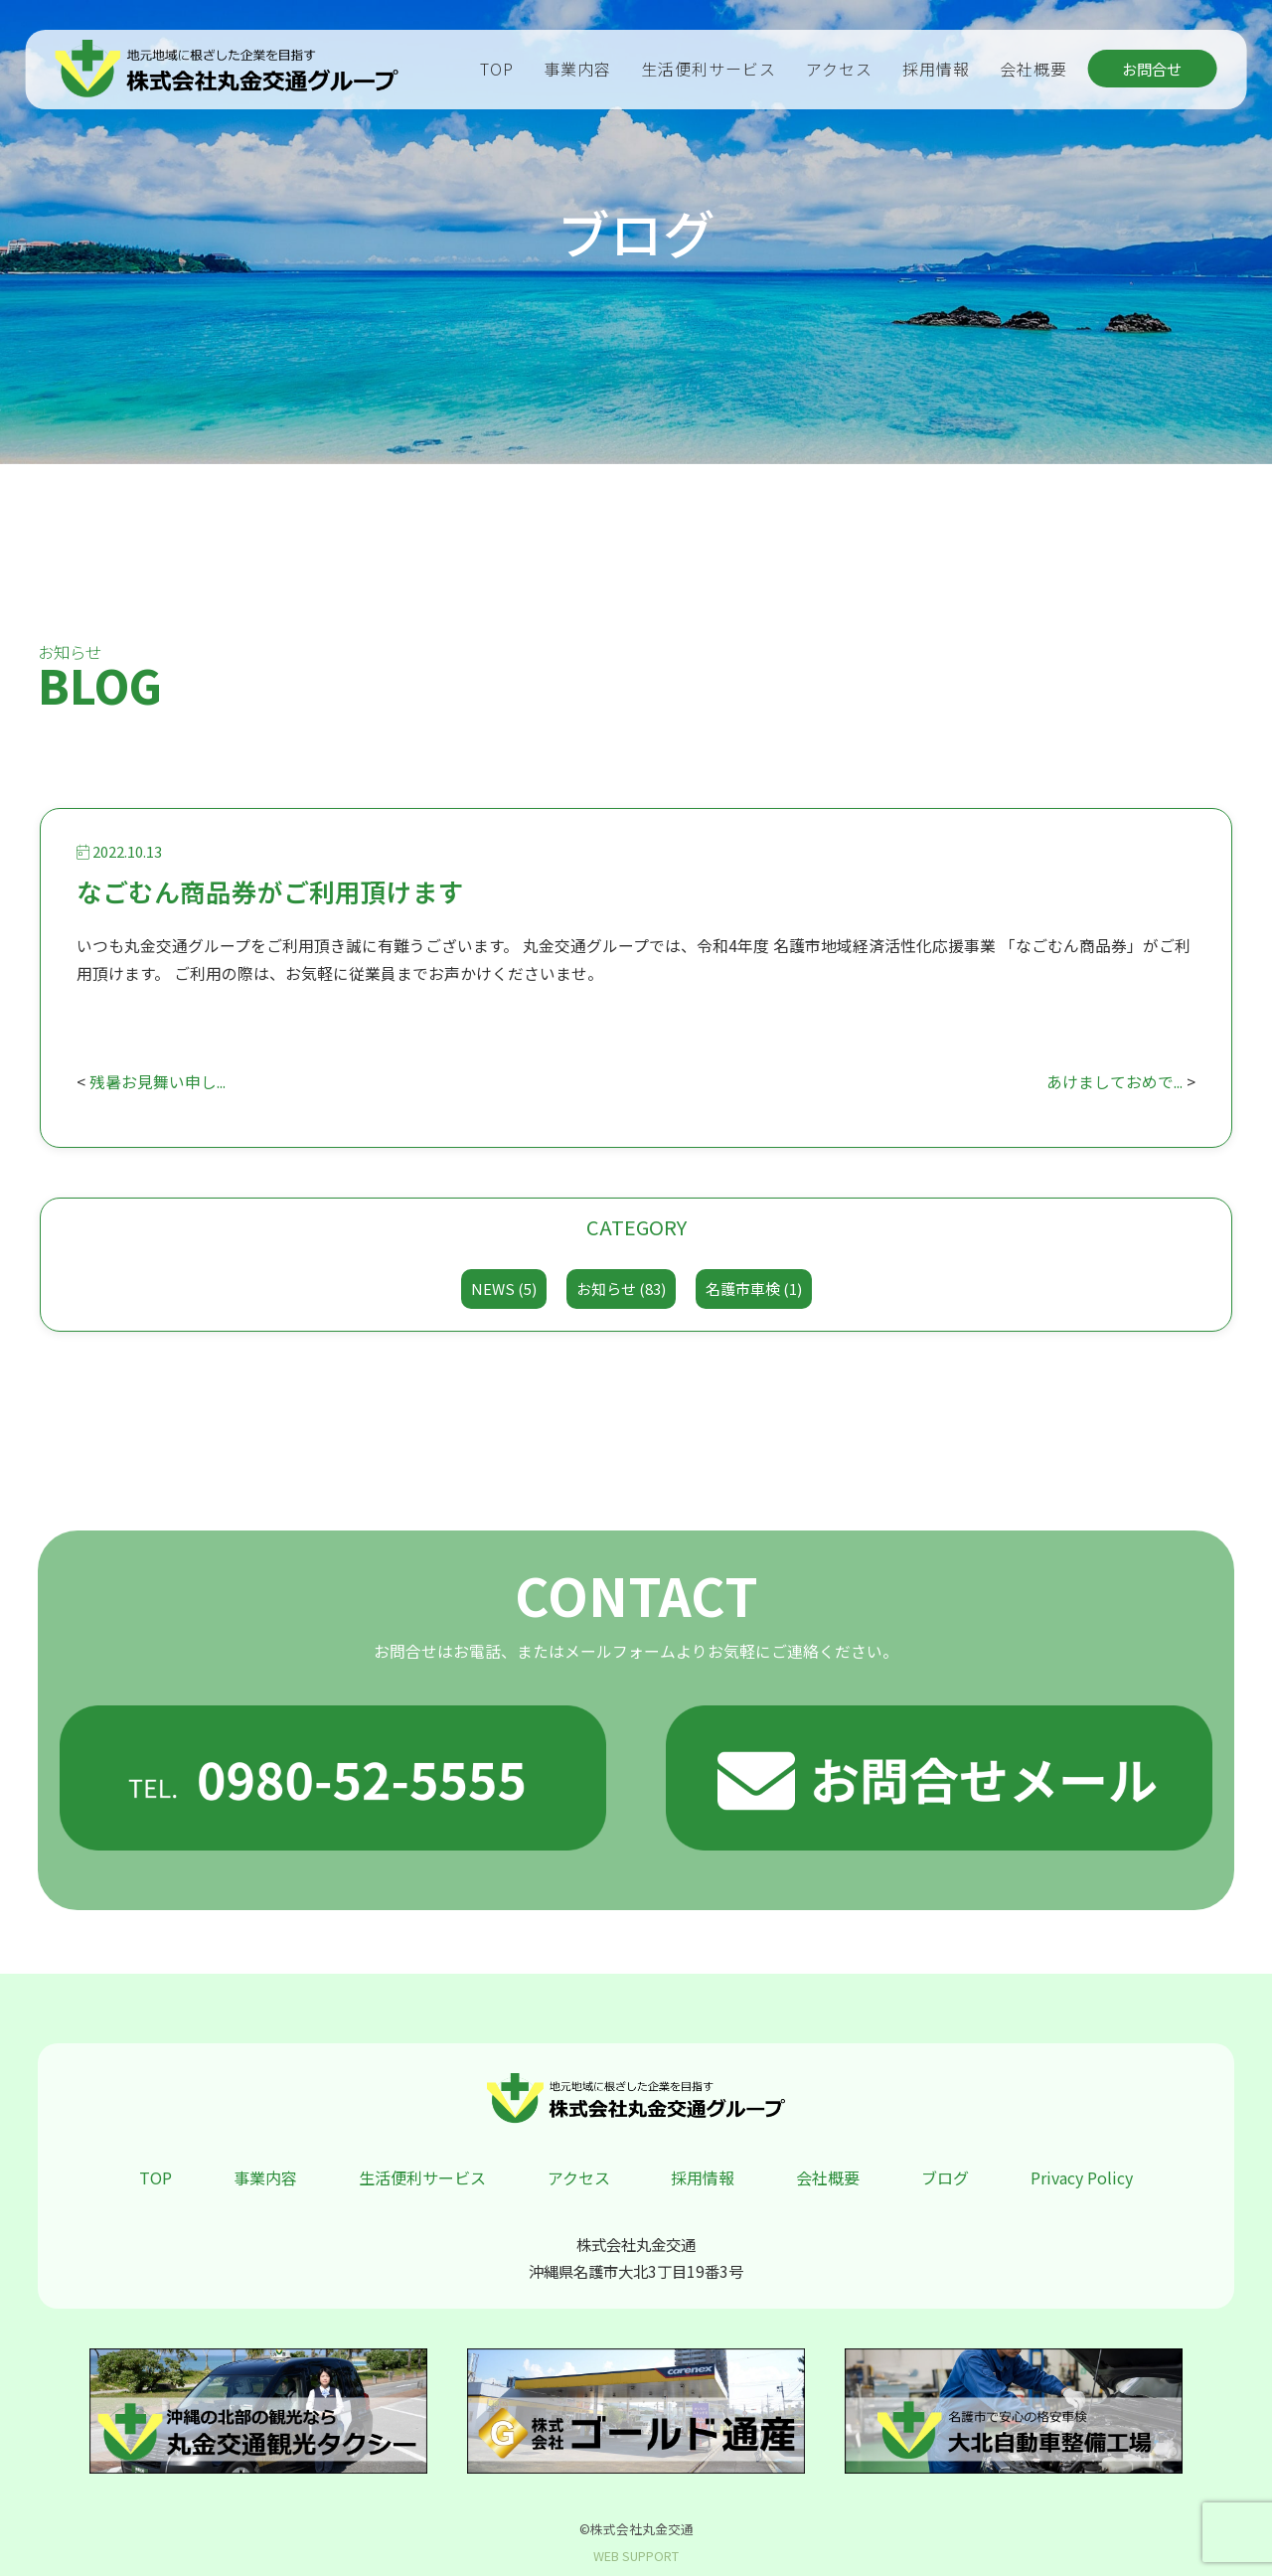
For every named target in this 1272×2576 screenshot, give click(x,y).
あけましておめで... (1114, 1081)
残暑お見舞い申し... (157, 1081)
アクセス (839, 69)
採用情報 (936, 69)
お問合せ (1152, 69)
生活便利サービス (708, 69)
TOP (497, 69)
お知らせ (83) (621, 1288)
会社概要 (1033, 69)
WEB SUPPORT (636, 2555)
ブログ (945, 2177)
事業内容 (577, 69)
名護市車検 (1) (754, 1288)
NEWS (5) (504, 1288)
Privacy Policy (1082, 2177)
